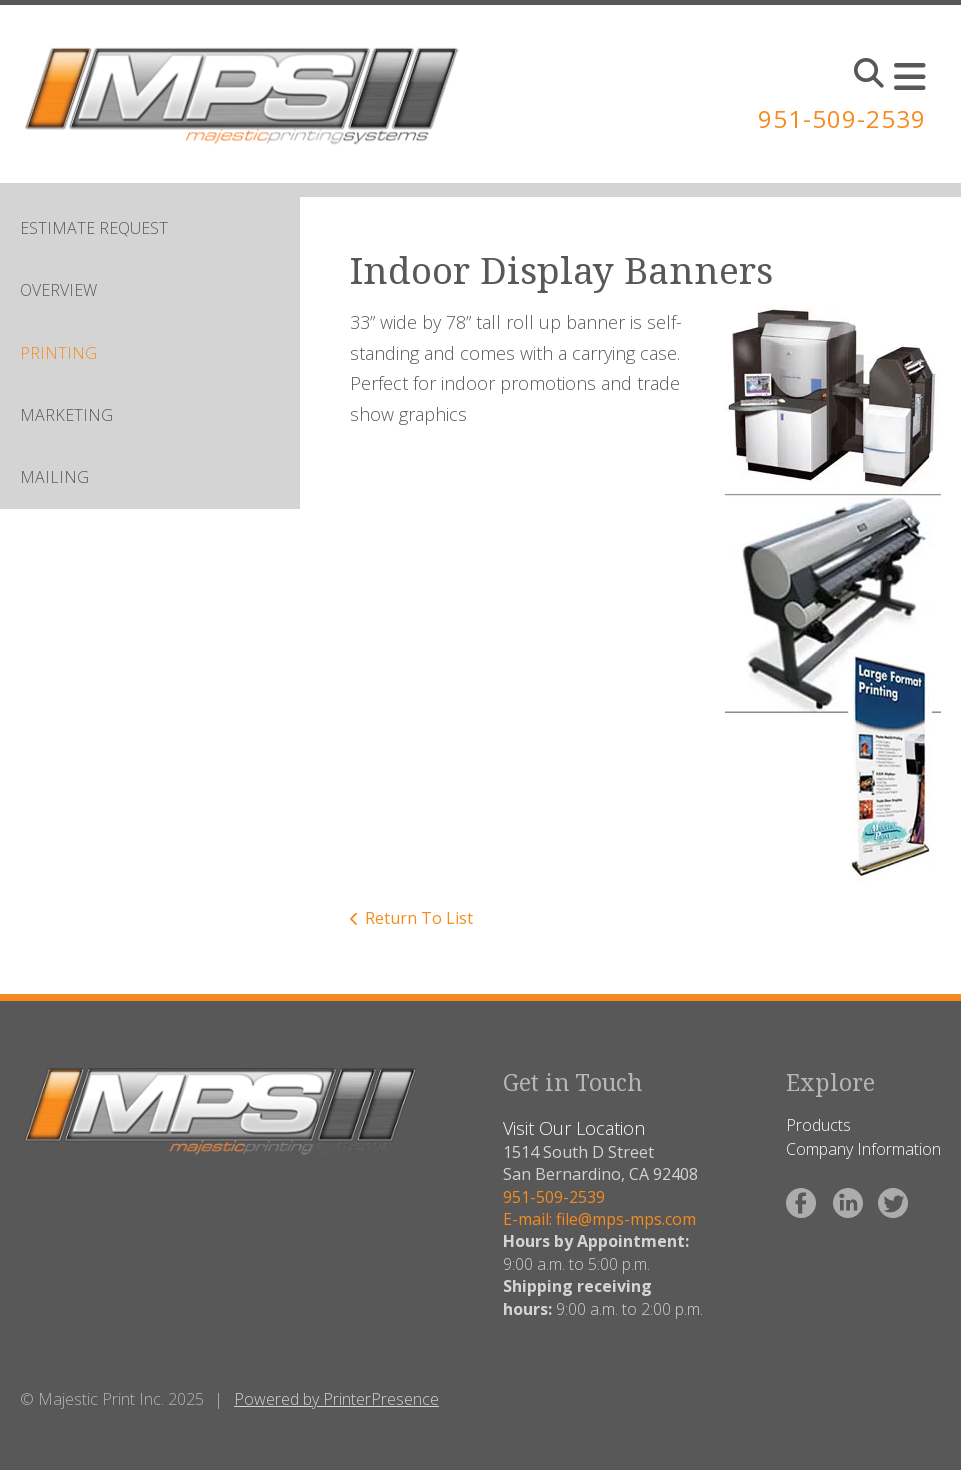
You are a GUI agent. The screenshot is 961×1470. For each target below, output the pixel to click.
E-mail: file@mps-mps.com (599, 1219)
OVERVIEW (58, 290)
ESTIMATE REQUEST (94, 228)
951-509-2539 (842, 118)
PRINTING (58, 353)
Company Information (863, 1149)
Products (818, 1125)
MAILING (54, 477)
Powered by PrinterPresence (336, 1399)
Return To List (419, 918)
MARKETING (66, 415)
